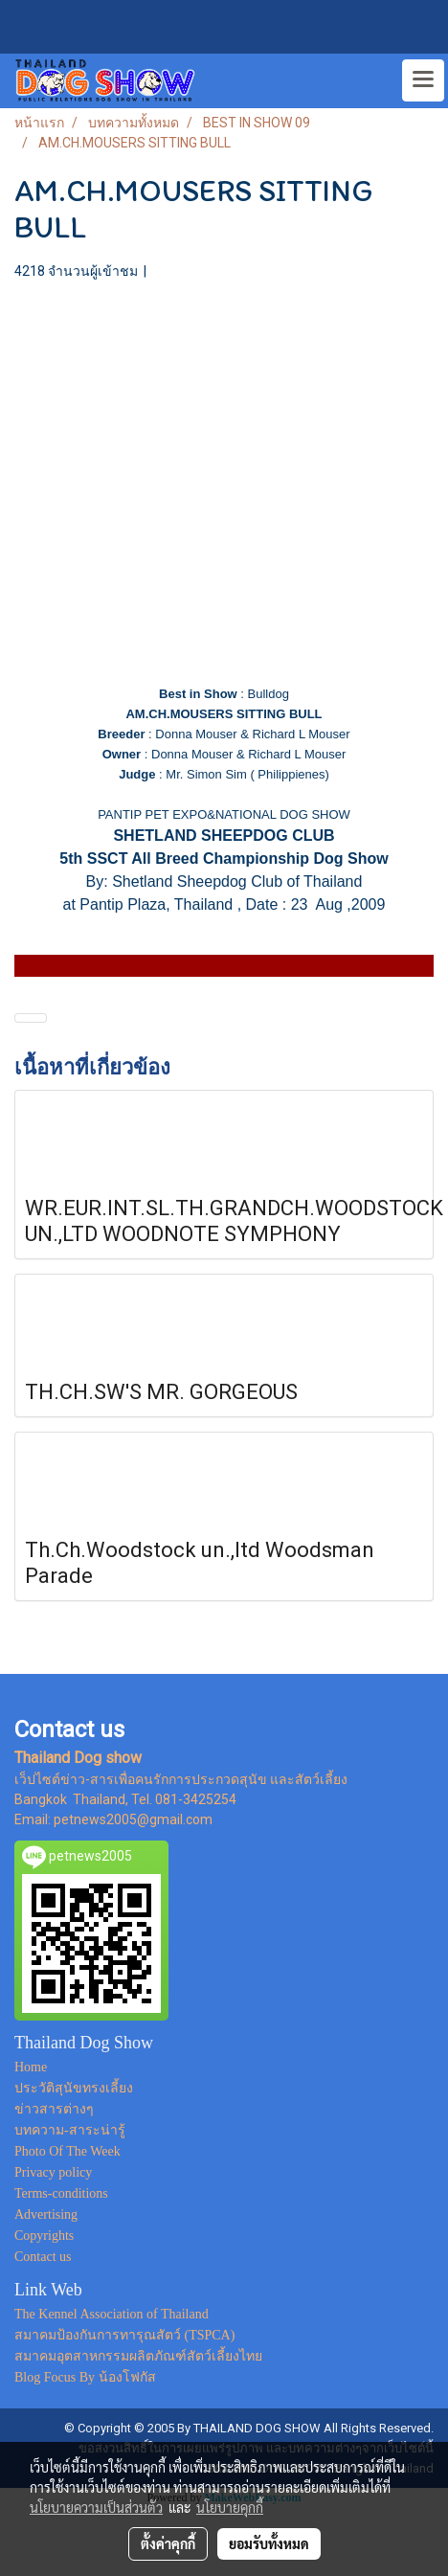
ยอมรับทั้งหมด (269, 2543)
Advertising (46, 2214)
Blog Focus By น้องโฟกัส (85, 2377)
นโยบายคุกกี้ (229, 2507)
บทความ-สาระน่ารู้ (69, 2130)
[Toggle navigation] (423, 80)
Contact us (43, 2256)
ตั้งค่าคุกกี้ (168, 2543)
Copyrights (44, 2235)
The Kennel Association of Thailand (111, 2314)
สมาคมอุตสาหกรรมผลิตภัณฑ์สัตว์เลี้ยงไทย (138, 2356)
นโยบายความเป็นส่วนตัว (96, 2507)
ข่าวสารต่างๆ (54, 2109)
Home (30, 2067)
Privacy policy (53, 2172)
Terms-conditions (61, 2193)
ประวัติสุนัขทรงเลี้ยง (73, 2088)
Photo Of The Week (67, 2151)
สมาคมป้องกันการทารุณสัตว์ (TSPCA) (124, 2335)
